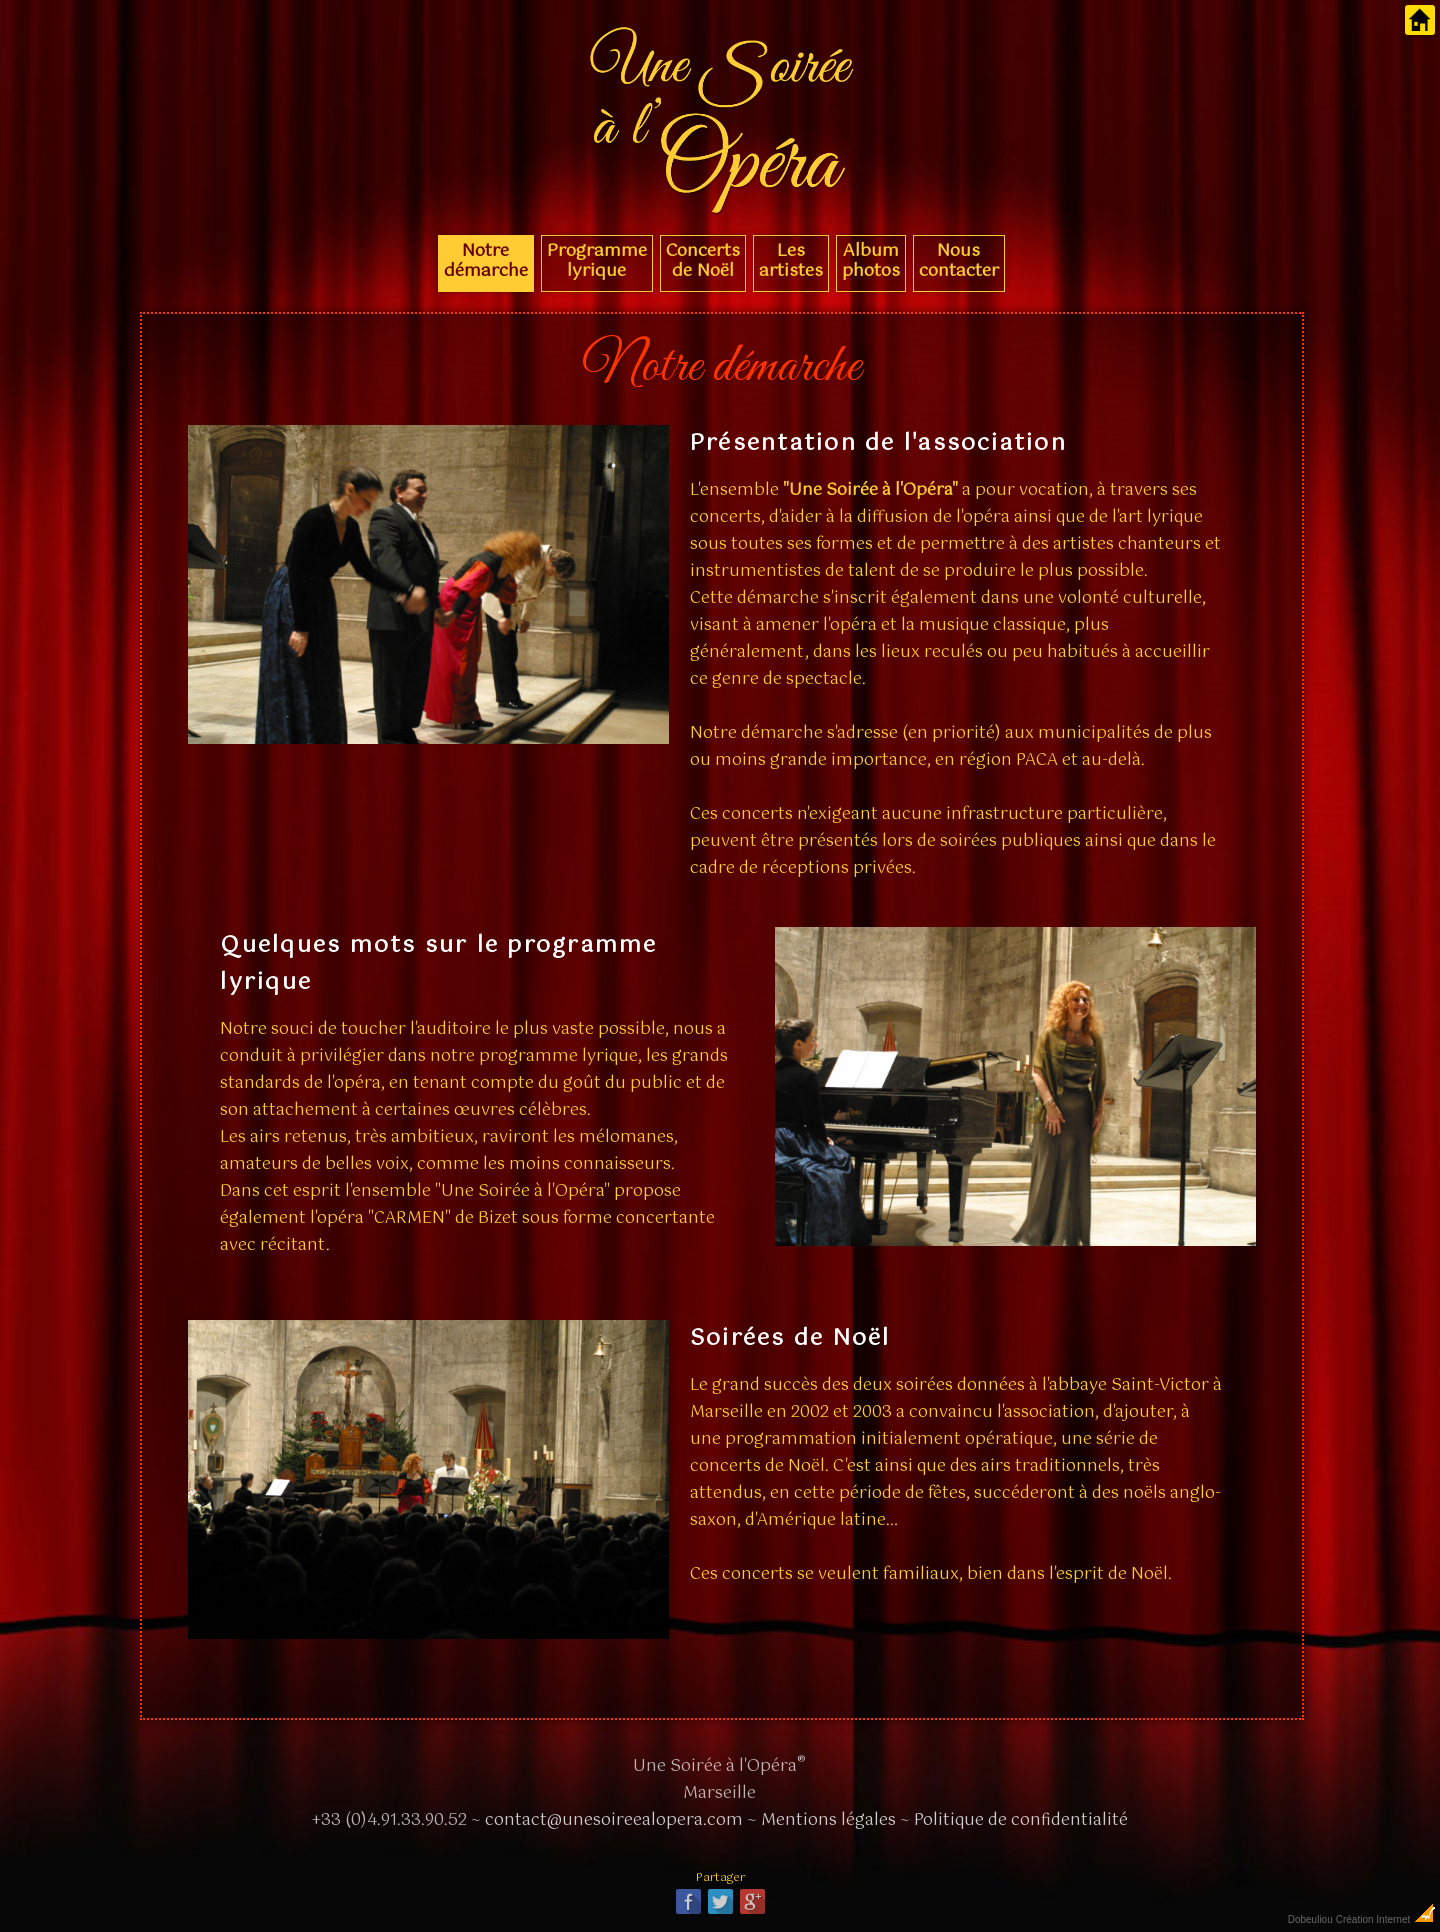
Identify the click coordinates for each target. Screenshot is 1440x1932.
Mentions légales (828, 1820)
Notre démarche (486, 261)
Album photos (871, 261)
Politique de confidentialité (1021, 1820)
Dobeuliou (1310, 1919)
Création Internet (1386, 1919)
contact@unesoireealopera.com (614, 1820)
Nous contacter (959, 261)
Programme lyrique (597, 261)
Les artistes (791, 261)
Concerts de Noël (703, 261)
